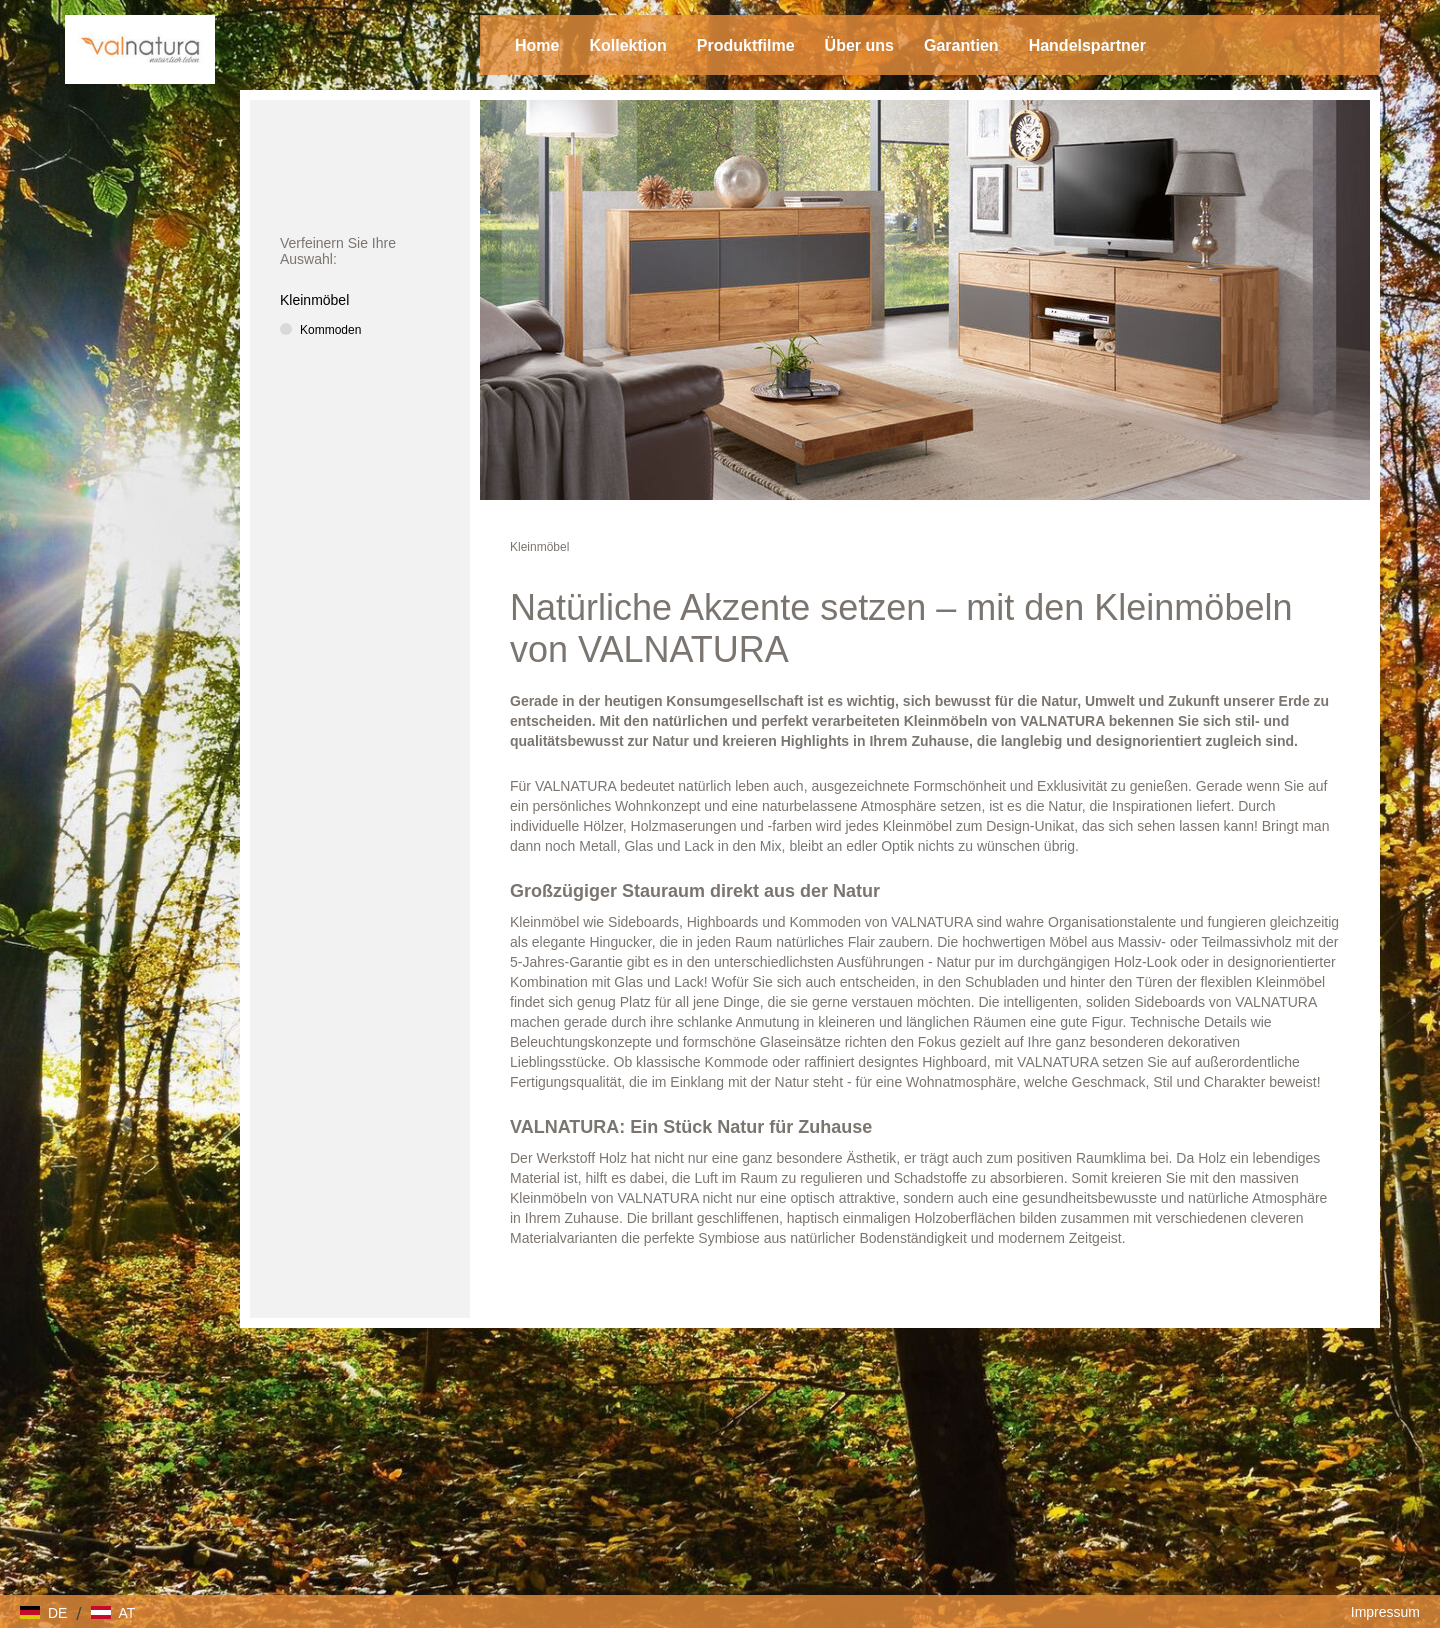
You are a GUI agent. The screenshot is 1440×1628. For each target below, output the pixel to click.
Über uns (859, 45)
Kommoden (330, 330)
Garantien (961, 45)
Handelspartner (1087, 45)
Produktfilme (746, 45)
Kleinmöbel (539, 547)
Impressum (1385, 1612)
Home (537, 45)
